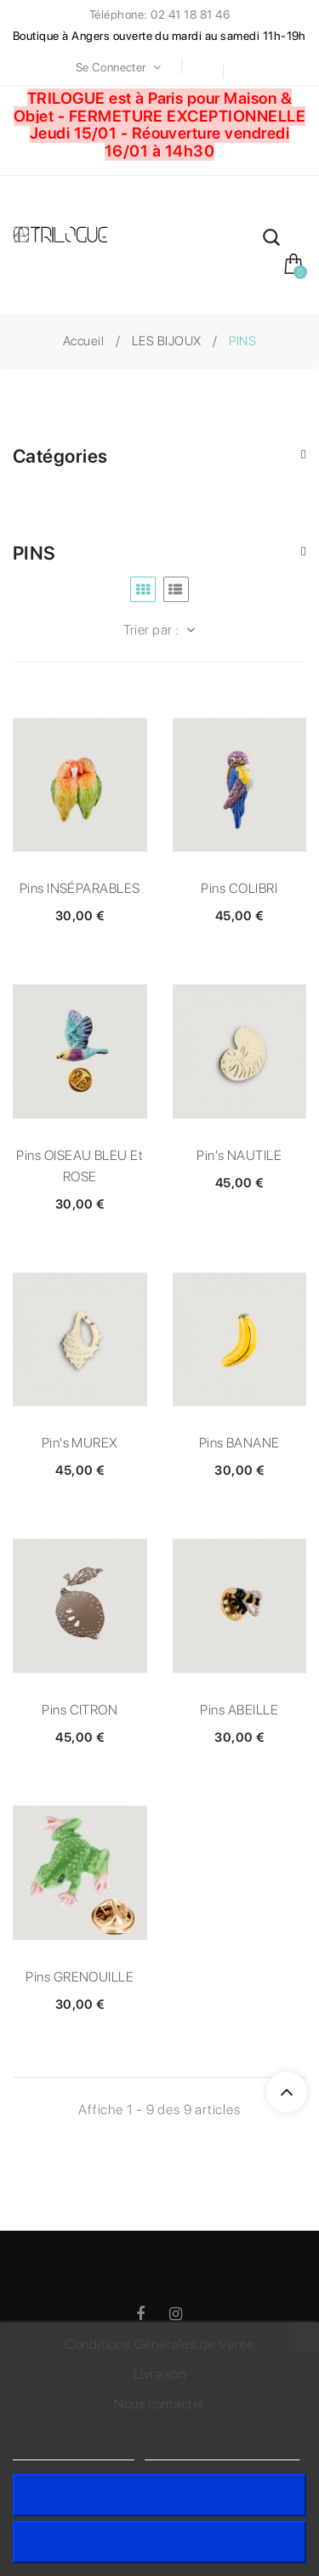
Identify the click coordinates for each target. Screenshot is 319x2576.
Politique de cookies (73, 2452)
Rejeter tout (159, 2541)
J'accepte (159, 2495)
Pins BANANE (239, 1443)
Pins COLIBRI (239, 888)
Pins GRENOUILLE (80, 1977)
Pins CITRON (79, 1710)
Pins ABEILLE (239, 1710)
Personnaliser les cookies (222, 2452)
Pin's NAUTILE (239, 1155)
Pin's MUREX (80, 1443)
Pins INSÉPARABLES (80, 888)
